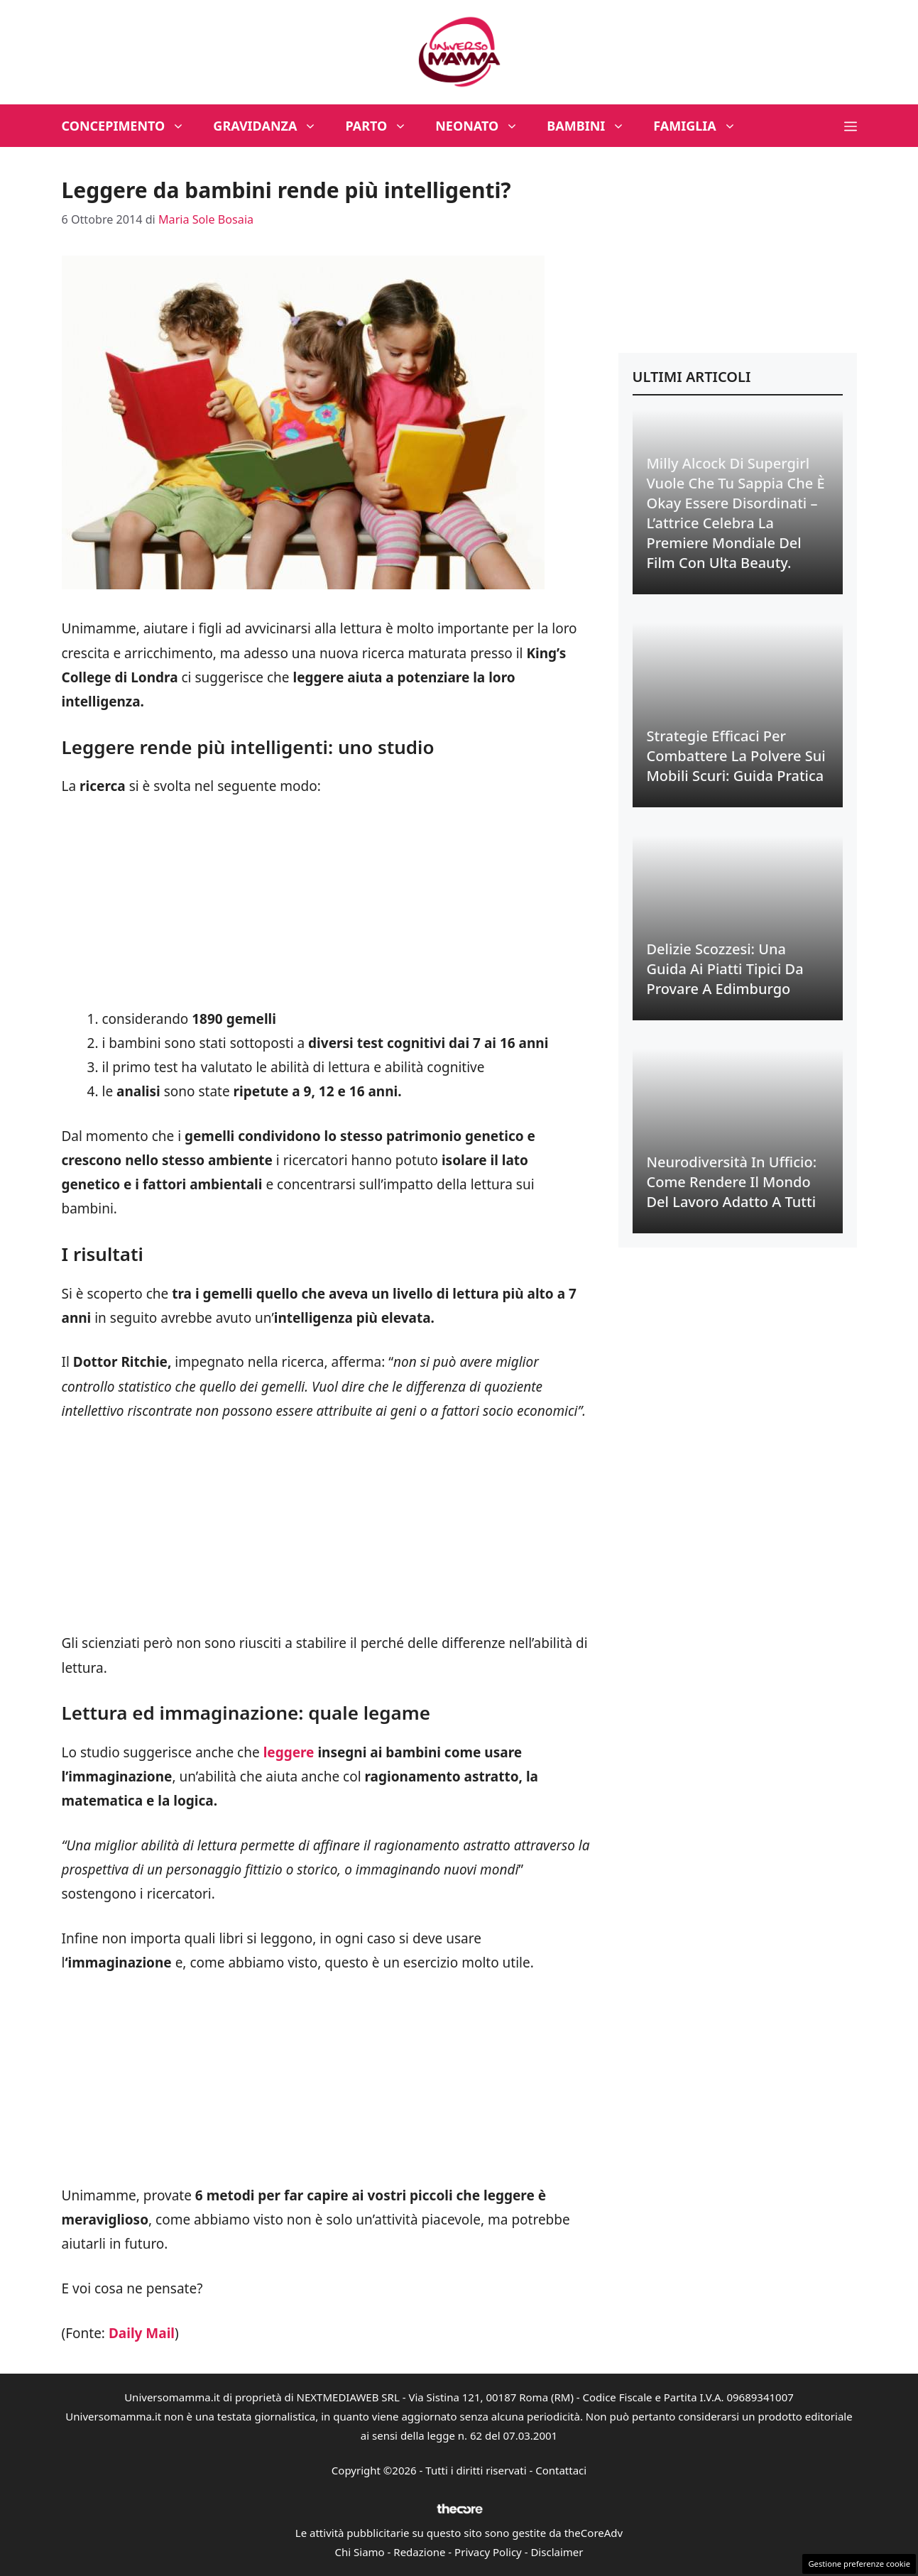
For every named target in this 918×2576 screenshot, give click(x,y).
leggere (289, 1752)
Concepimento (131, 125)
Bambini (593, 125)
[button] (850, 125)
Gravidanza (272, 125)
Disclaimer (556, 2552)
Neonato (483, 125)
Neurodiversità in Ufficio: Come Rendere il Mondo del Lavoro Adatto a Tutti (732, 1181)
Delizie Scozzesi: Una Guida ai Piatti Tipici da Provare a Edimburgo (725, 968)
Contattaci (560, 2470)
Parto (383, 125)
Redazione (419, 2552)
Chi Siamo (360, 2552)
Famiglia (701, 125)
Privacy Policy (488, 2552)
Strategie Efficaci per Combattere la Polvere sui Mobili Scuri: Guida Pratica (736, 755)
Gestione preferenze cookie (859, 2563)
